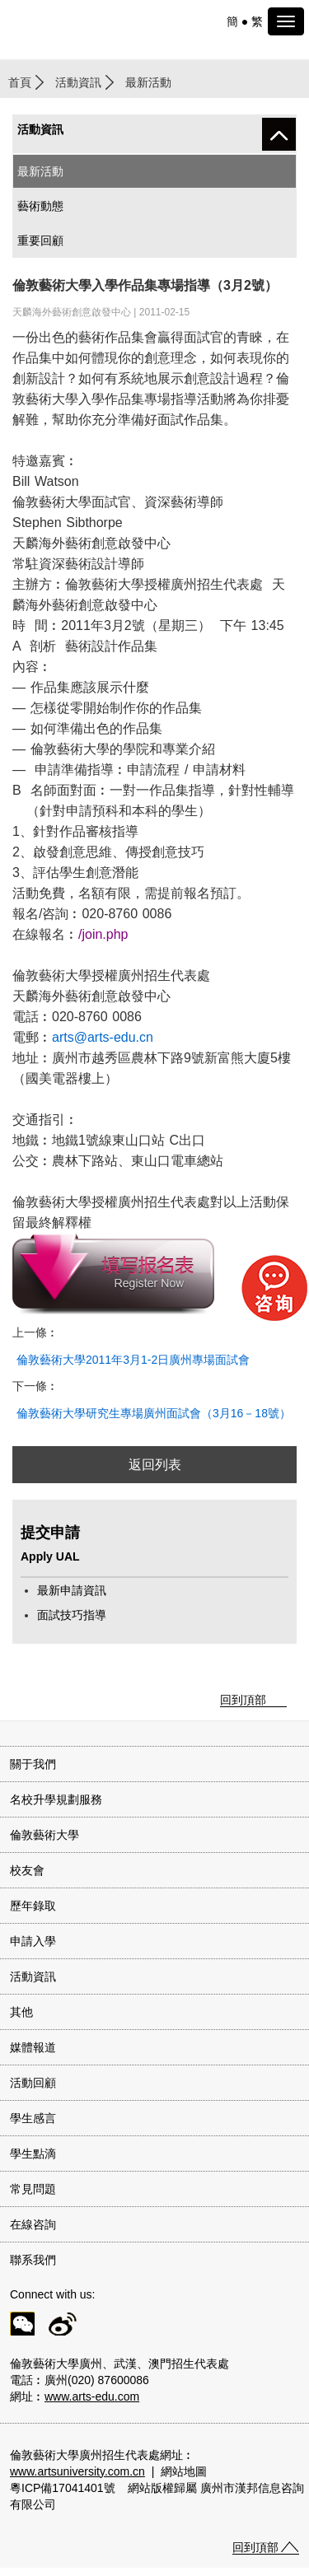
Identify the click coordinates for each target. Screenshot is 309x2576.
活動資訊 (78, 82)
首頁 (19, 82)
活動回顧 (33, 2082)
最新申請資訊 (71, 1590)
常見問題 (33, 2189)
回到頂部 (243, 1699)
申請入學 (33, 1941)
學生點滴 (33, 2153)
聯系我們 (33, 2259)
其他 (21, 2011)
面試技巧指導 (71, 1615)
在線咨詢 (33, 2224)
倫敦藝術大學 (44, 1834)
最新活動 (40, 171)
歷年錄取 (33, 1905)
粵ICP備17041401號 (62, 2487)
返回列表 (155, 1465)
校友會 (27, 1870)
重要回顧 (40, 240)
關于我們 (33, 1764)
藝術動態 (40, 205)
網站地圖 (184, 2471)
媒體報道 (33, 2047)
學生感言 (33, 2118)
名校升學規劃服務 (56, 1799)
